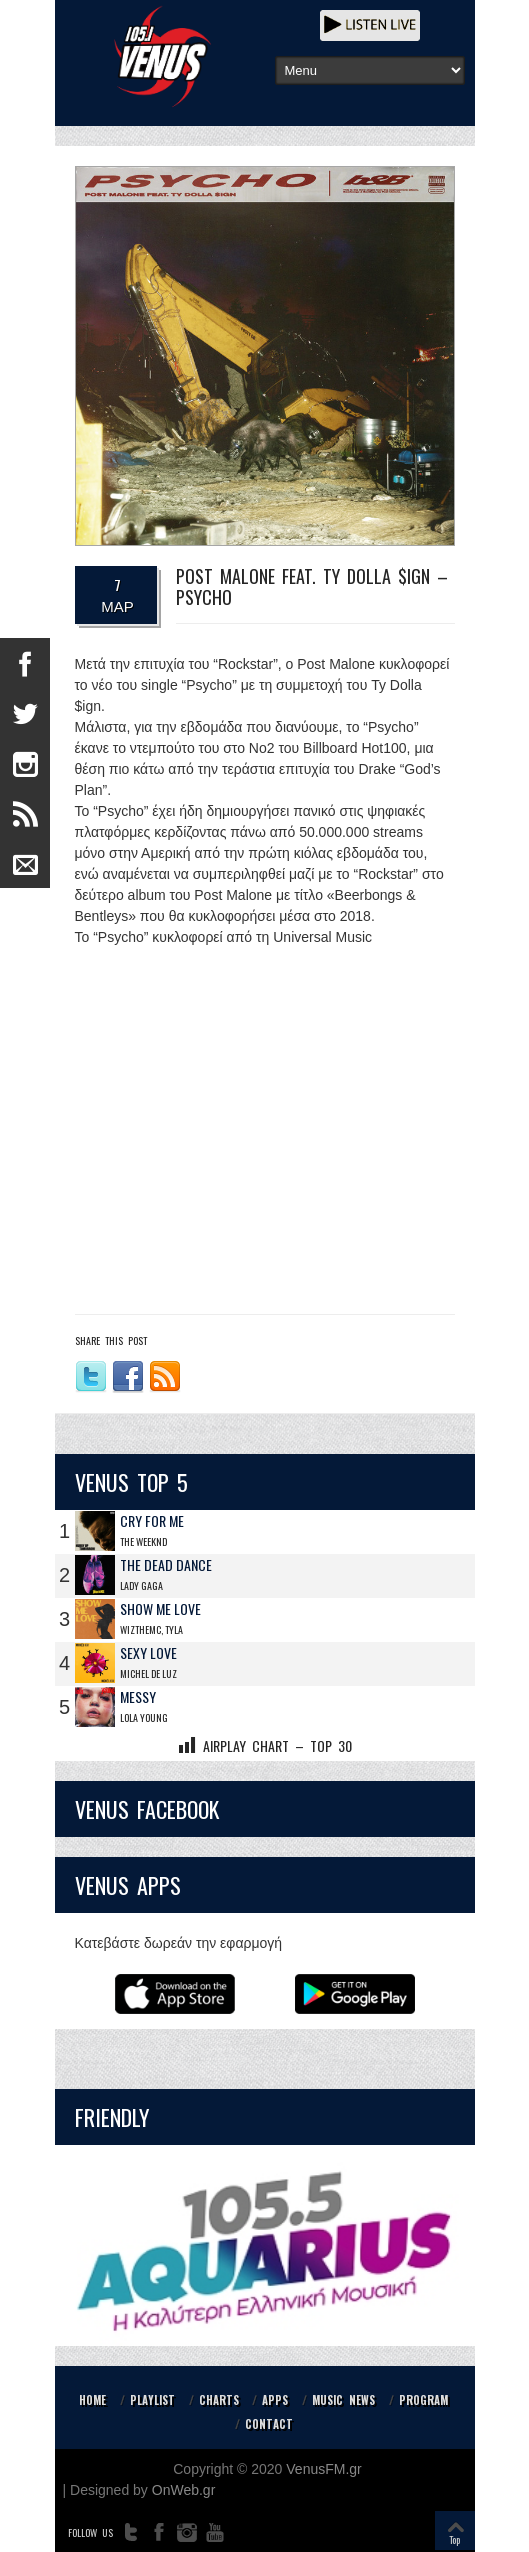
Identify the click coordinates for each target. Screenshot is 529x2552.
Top (454, 2539)
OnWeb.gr (184, 2490)
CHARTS (219, 2400)
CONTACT (269, 2424)
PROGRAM (423, 2400)
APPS (275, 2400)
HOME (92, 2400)
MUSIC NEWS (343, 2400)
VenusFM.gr (323, 2469)
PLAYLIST (152, 2400)
